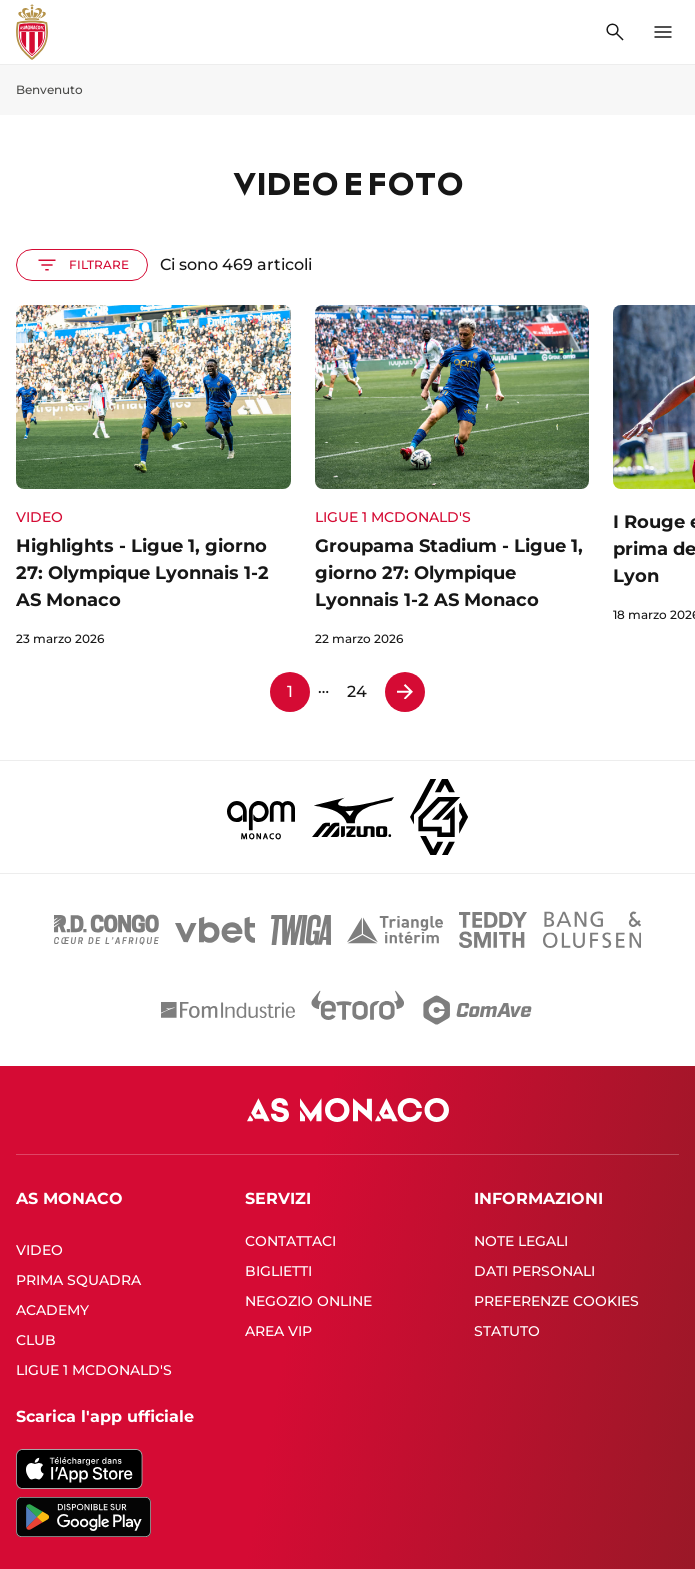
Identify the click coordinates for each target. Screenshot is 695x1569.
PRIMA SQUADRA (78, 1280)
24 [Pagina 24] (357, 691)
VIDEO (39, 1250)
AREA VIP (278, 1331)
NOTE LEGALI (521, 1241)
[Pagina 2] (405, 692)
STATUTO (507, 1331)
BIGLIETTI (278, 1271)
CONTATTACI (290, 1241)
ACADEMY (52, 1310)
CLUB (36, 1340)
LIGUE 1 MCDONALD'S (94, 1370)
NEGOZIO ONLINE (308, 1301)
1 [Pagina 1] (290, 691)
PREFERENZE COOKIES (556, 1301)
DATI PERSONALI (534, 1271)
